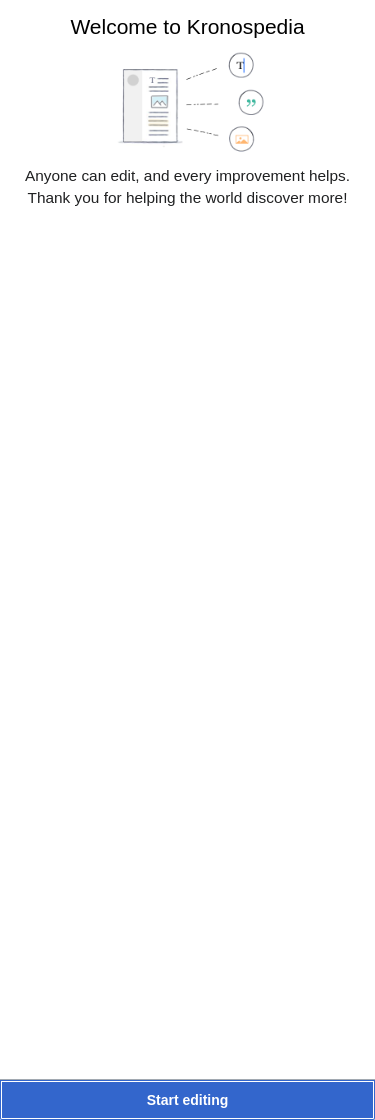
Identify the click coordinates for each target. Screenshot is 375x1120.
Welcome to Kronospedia (187, 26)
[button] (187, 1100)
